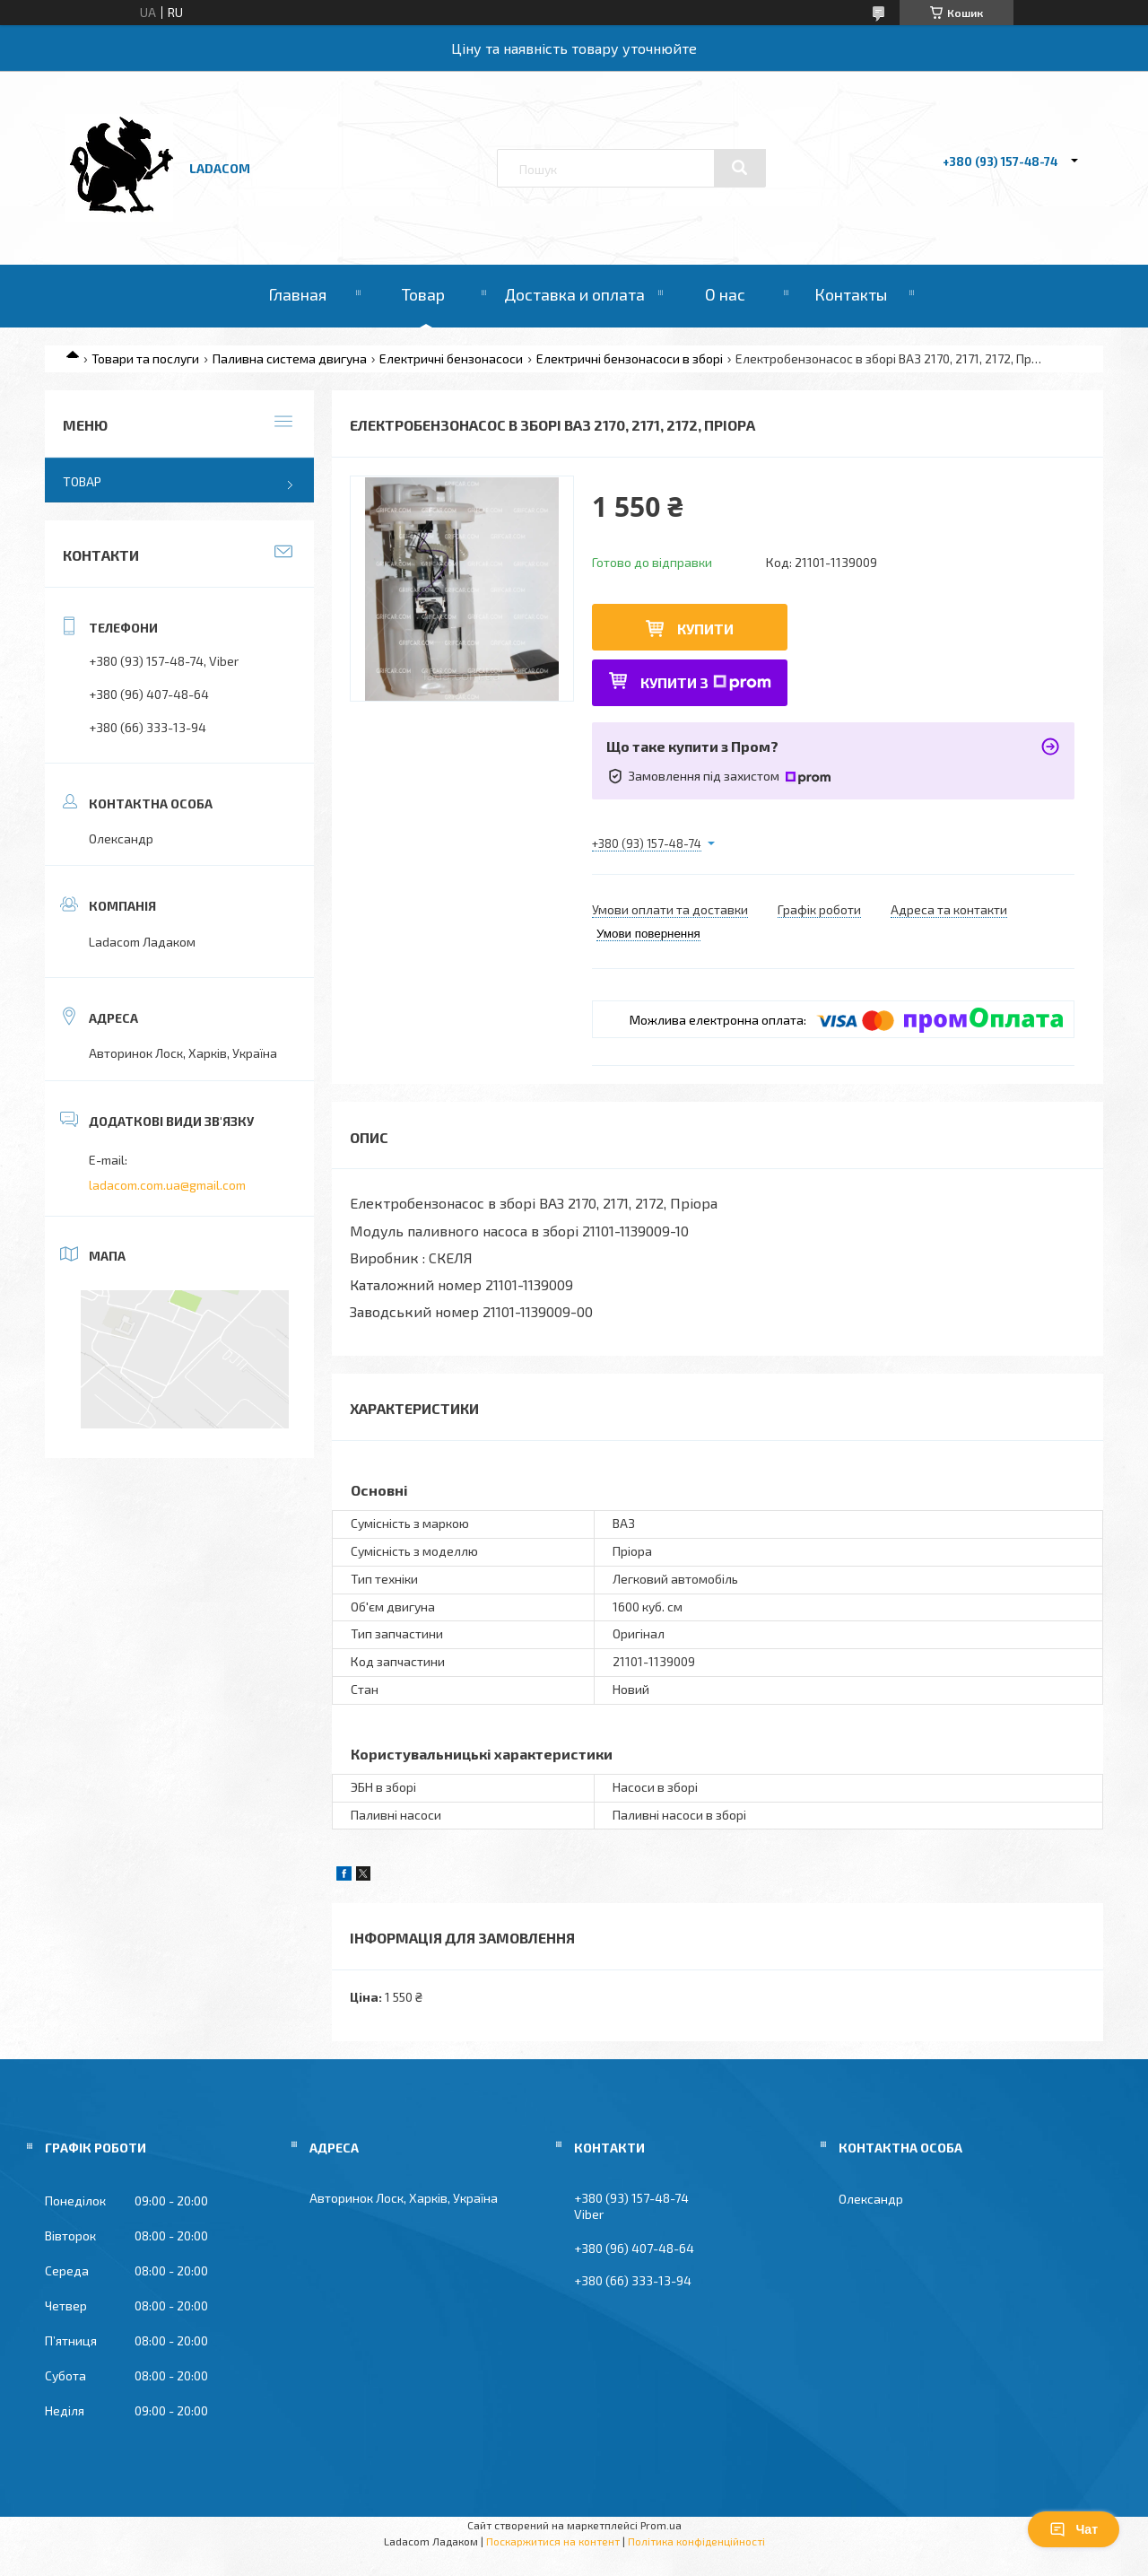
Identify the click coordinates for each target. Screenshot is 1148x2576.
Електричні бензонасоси (451, 358)
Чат (1073, 2529)
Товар (423, 294)
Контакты (850, 294)
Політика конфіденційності (696, 2541)
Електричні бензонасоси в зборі (629, 358)
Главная (297, 294)
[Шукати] (740, 168)
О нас (725, 294)
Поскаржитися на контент (553, 2541)
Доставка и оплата (574, 294)
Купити (705, 628)
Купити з (705, 682)
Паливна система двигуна (290, 358)
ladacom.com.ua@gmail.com (167, 1184)
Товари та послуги (145, 358)
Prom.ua (661, 2525)
